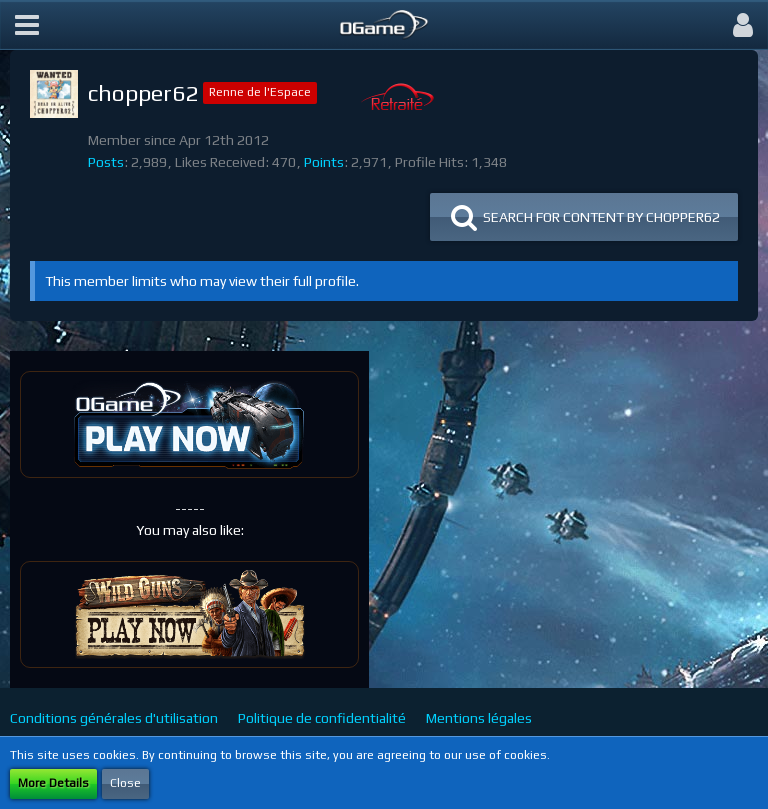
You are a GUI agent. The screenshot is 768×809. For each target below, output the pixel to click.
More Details (53, 783)
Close (125, 783)
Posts (106, 162)
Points (324, 162)
